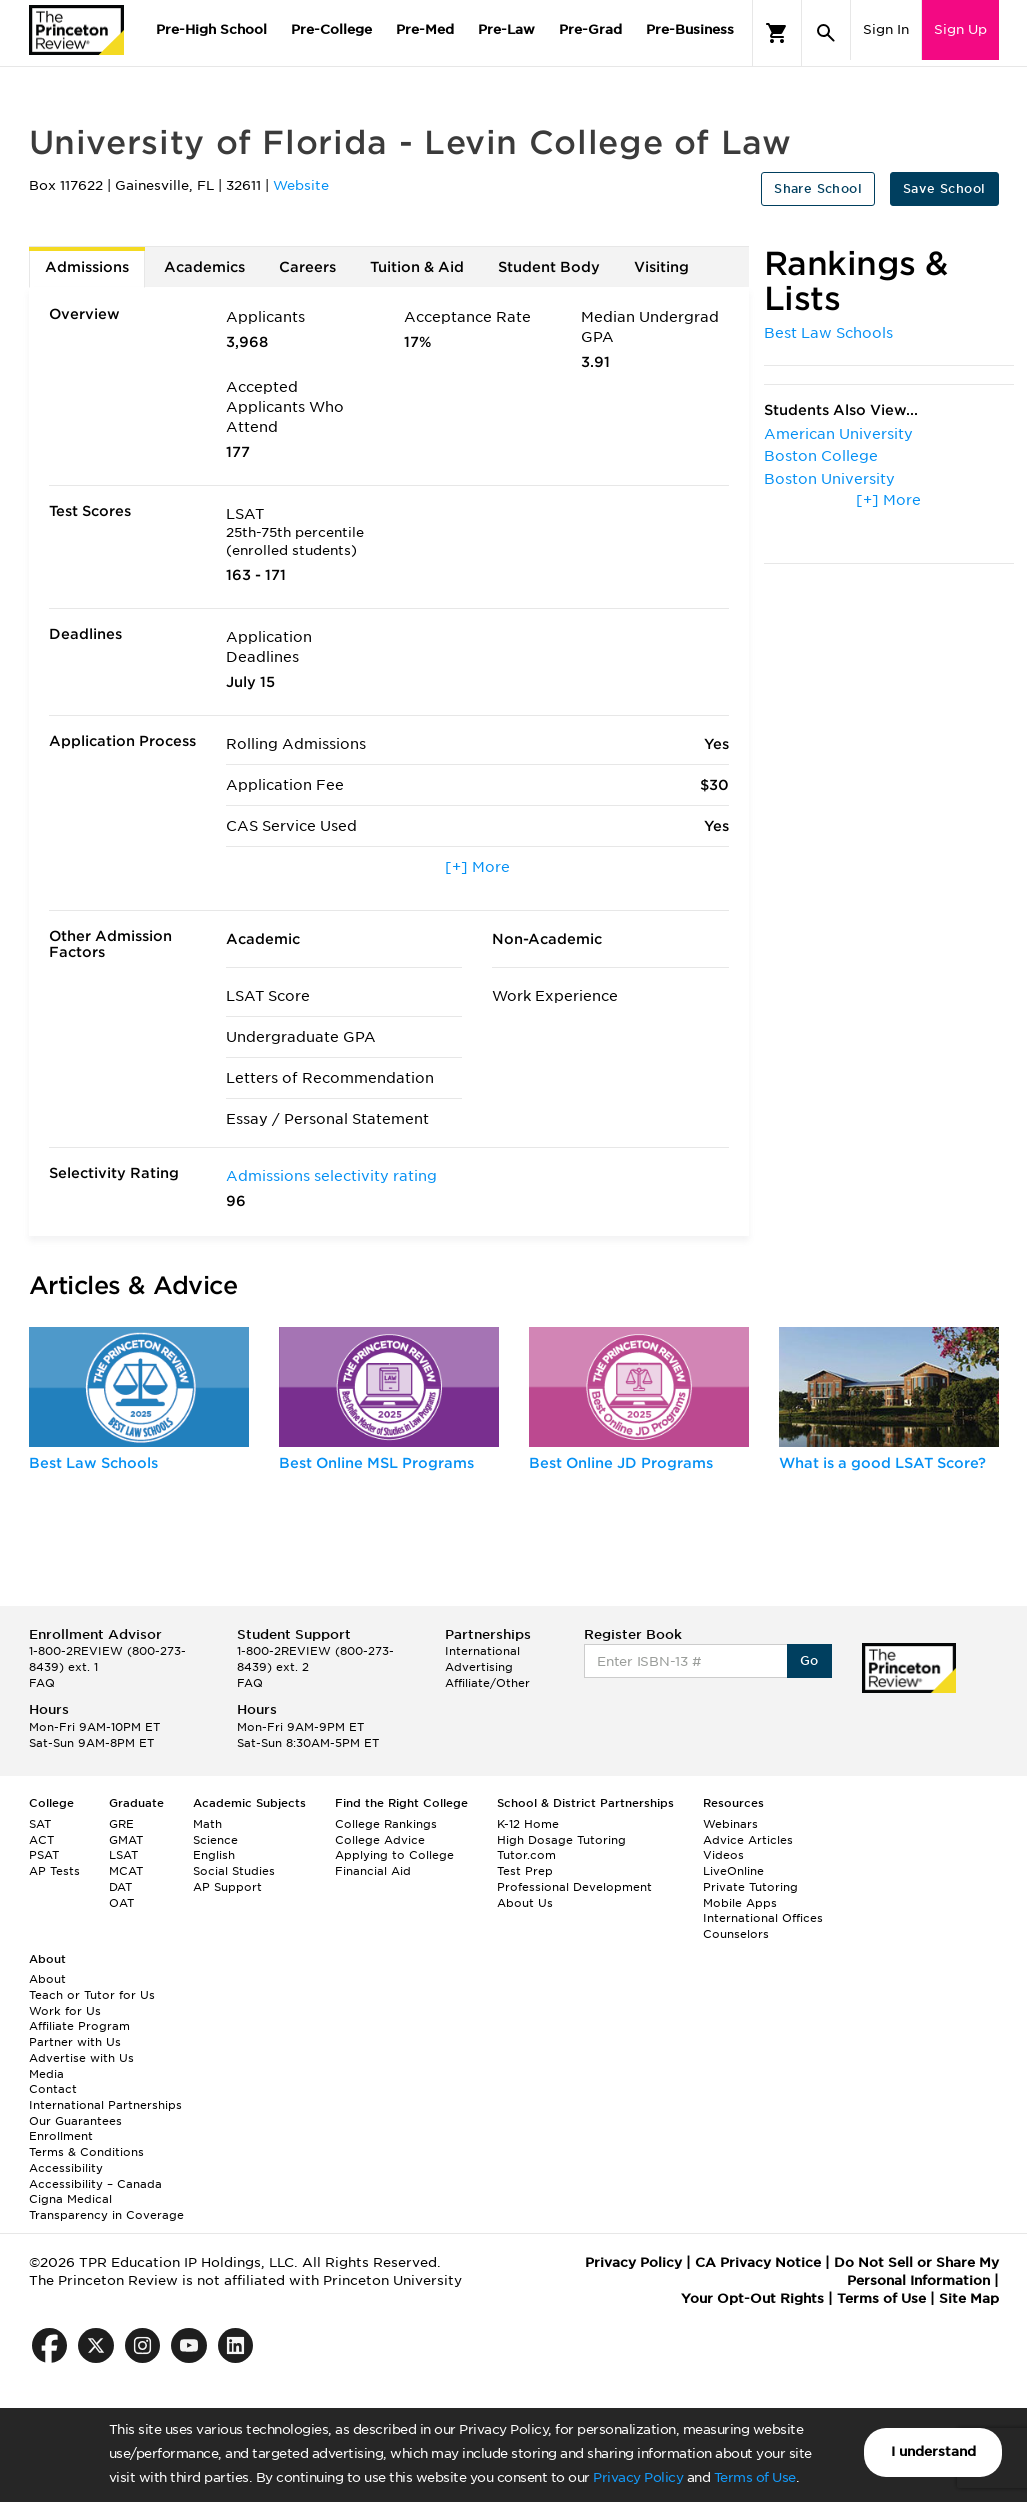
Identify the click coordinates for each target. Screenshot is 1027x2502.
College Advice (380, 1840)
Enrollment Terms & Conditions (86, 2144)
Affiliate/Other (487, 1683)
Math (207, 1824)
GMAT (126, 1840)
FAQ (42, 1683)
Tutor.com (526, 1855)
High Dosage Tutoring (561, 1840)
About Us (525, 1903)
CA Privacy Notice (758, 2262)
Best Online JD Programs (621, 1463)
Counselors (736, 1934)
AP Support (227, 1887)
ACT (41, 1840)
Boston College (821, 456)
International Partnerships (105, 2105)
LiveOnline (733, 1871)
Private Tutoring (750, 1887)
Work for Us (65, 2011)
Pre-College (331, 29)
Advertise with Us (81, 2058)
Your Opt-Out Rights (752, 2298)
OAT (121, 1903)
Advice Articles (748, 1840)
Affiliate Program (79, 2026)
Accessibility (66, 2168)
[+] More (477, 867)
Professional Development (574, 1887)
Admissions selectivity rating (331, 1176)
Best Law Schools (828, 333)
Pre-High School (211, 29)
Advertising (479, 1667)
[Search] (826, 33)
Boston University (829, 479)
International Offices (763, 1918)
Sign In (886, 29)
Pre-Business (690, 29)
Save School (944, 188)
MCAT (126, 1871)
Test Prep (525, 1871)
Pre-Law (506, 29)
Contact (53, 2089)
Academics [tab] (204, 267)
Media (46, 2074)
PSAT (44, 1855)
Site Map (969, 2298)
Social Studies (234, 1871)
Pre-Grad (590, 29)
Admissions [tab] (87, 267)
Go (809, 1660)
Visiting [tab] (661, 267)
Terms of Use (755, 2477)
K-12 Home (528, 1824)
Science (215, 1840)
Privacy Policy (638, 2477)
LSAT (123, 1855)
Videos (723, 1855)
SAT (40, 1824)
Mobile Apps (740, 1903)
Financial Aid (373, 1871)
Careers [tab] (307, 267)
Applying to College (394, 1855)
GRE (121, 1824)
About (47, 1979)
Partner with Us (75, 2042)
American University (838, 434)
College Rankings (386, 1824)
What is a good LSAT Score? (882, 1463)
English (214, 1855)
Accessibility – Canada (95, 2184)
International (482, 1651)
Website (301, 185)
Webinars (730, 1824)
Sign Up (960, 29)
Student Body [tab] (549, 267)
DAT (120, 1887)
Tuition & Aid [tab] (417, 267)
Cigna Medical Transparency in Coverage (106, 2207)
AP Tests (54, 1871)
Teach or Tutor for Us (92, 1995)
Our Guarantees (75, 2121)
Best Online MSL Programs (376, 1463)
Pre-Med (425, 29)
